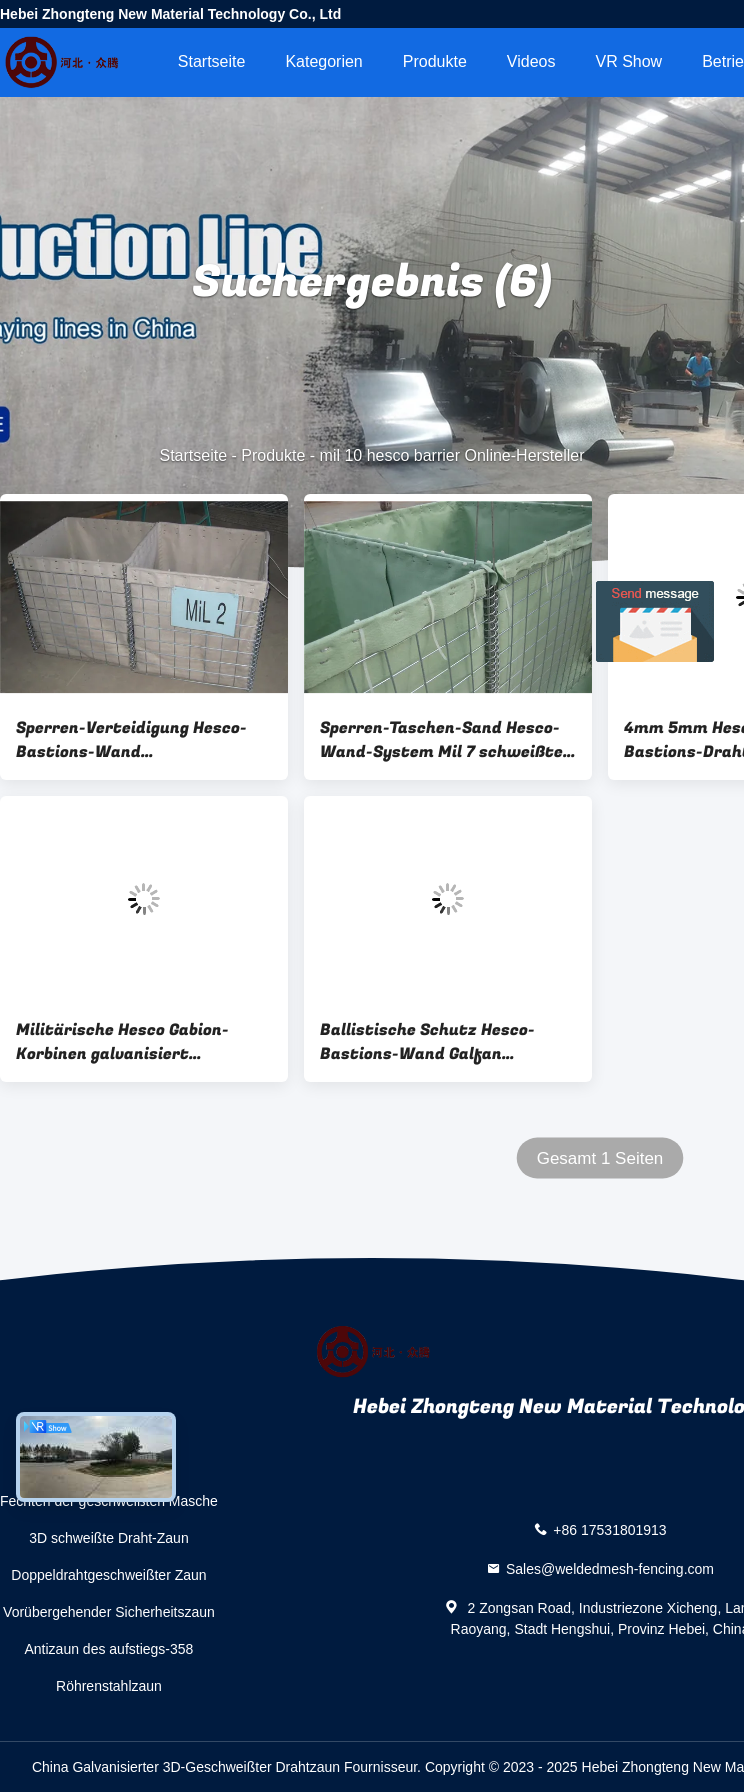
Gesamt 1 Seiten (600, 1158)
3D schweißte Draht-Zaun (109, 1538)
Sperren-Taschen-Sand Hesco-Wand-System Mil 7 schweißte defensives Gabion (441, 740)
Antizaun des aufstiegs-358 (109, 1649)
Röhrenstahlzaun (109, 1686)
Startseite (212, 61)
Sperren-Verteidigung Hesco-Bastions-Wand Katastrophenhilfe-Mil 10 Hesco (143, 740)
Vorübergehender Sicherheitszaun (109, 1612)
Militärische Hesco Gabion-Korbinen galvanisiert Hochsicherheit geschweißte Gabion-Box (130, 1042)
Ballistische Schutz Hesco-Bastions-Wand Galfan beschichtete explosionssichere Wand (446, 1042)
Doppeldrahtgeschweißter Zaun (108, 1575)
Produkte (435, 61)
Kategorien (323, 61)
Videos (531, 61)
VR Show (628, 61)
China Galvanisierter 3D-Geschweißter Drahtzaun (186, 1767)
